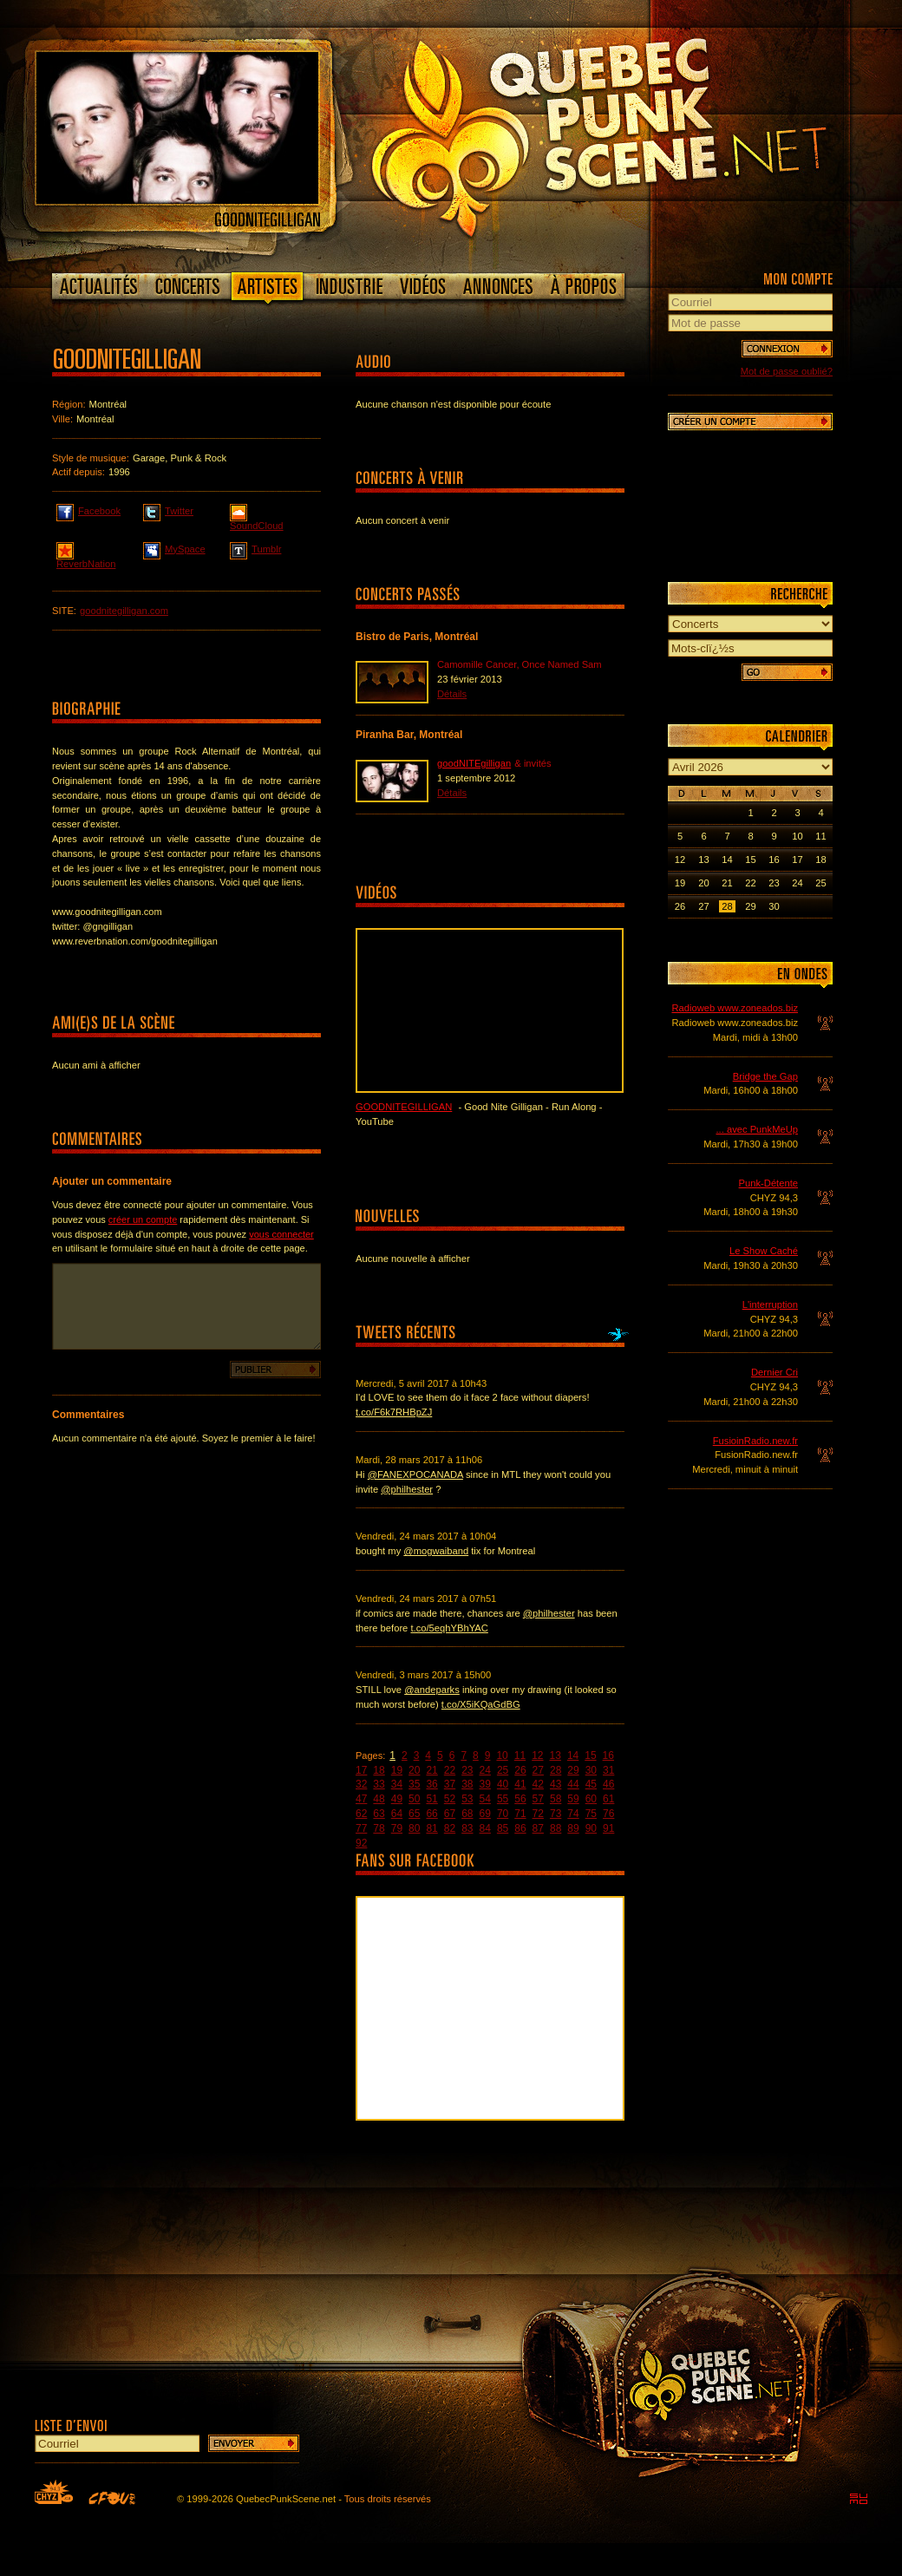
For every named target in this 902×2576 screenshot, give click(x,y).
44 (572, 1784)
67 (449, 1814)
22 (449, 1770)
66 (431, 1814)
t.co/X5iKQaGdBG (480, 1704)
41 (520, 1784)
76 (608, 1814)
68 (467, 1814)
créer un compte (142, 1219)
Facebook (88, 510)
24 (485, 1770)
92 (361, 1843)
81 (431, 1828)
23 (467, 1770)
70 (502, 1814)
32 (361, 1784)
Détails (452, 694)
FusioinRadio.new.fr (755, 1440)
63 (378, 1814)
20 (414, 1770)
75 (591, 1814)
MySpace (174, 548)
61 (608, 1799)
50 (414, 1799)
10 (501, 1755)
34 (396, 1784)
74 (572, 1814)
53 (467, 1799)
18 (378, 1770)
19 (396, 1770)
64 (396, 1814)
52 (449, 1799)
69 (485, 1814)
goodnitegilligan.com (124, 610)
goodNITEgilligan (474, 763)
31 (608, 1770)
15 (590, 1755)
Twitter (168, 510)
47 (361, 1799)
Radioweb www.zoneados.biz (734, 1008)
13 (555, 1755)
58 (555, 1799)
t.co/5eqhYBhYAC (448, 1628)
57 (538, 1799)
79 (396, 1828)
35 (414, 1784)
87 (538, 1828)
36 (431, 1784)
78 (378, 1828)
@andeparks (432, 1689)
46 (608, 1784)
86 (520, 1828)
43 (555, 1784)
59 (572, 1799)
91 (608, 1828)
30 (591, 1770)
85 (502, 1828)
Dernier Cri (774, 1372)
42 (538, 1784)
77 (361, 1828)
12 (537, 1755)
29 (572, 1770)
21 (431, 1770)
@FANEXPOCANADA (415, 1474)
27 (538, 1770)
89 (572, 1828)
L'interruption (770, 1304)
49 (396, 1799)
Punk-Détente (768, 1183)
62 (361, 1814)
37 (449, 1784)
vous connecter (281, 1234)
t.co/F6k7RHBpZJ (394, 1412)
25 (502, 1770)
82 (449, 1828)
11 (520, 1755)
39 (485, 1784)
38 (467, 1784)
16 (608, 1755)
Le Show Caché (763, 1251)
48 (378, 1799)
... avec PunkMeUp (757, 1129)
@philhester (407, 1489)
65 (414, 1814)
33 (378, 1784)
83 (467, 1828)
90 (591, 1828)
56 (520, 1799)
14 (572, 1755)
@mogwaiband (435, 1551)
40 (502, 1784)
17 (361, 1770)
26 (520, 1770)
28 (555, 1770)
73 (555, 1814)
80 (414, 1828)
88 (555, 1828)
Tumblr (255, 548)
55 (502, 1799)
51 (431, 1799)
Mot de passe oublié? (787, 371)
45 (591, 1784)
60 (591, 1799)
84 (485, 1828)
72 (538, 1814)
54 (485, 1799)
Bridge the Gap (765, 1076)
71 (520, 1814)
